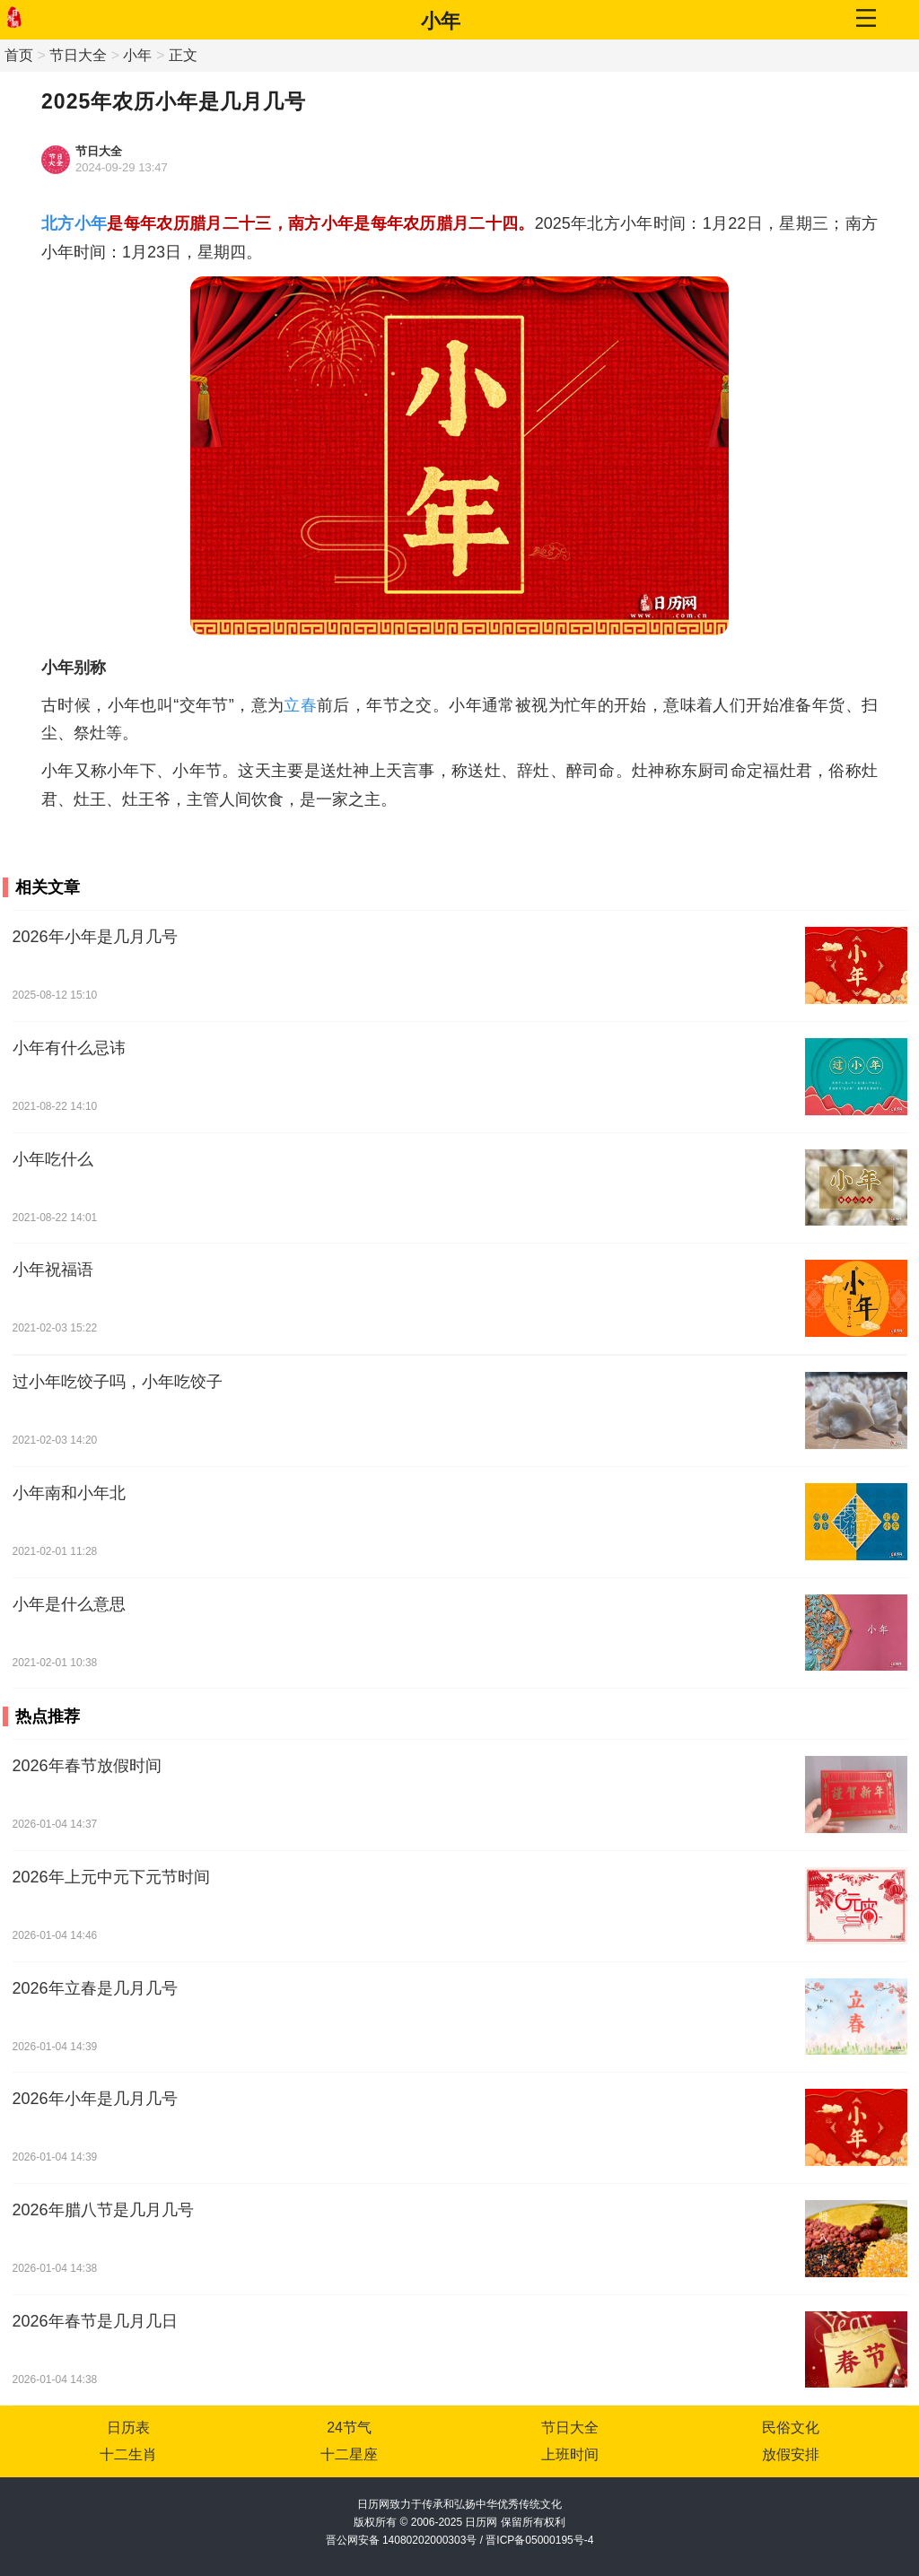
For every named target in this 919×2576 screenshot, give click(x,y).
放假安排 (790, 2454)
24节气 (349, 2427)
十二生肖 (128, 2454)
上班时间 (570, 2454)
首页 (18, 55)
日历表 (128, 2427)
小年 (440, 21)
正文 (183, 55)
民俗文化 (790, 2427)
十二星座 (349, 2454)
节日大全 (78, 55)
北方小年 (74, 223)
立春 (300, 705)
